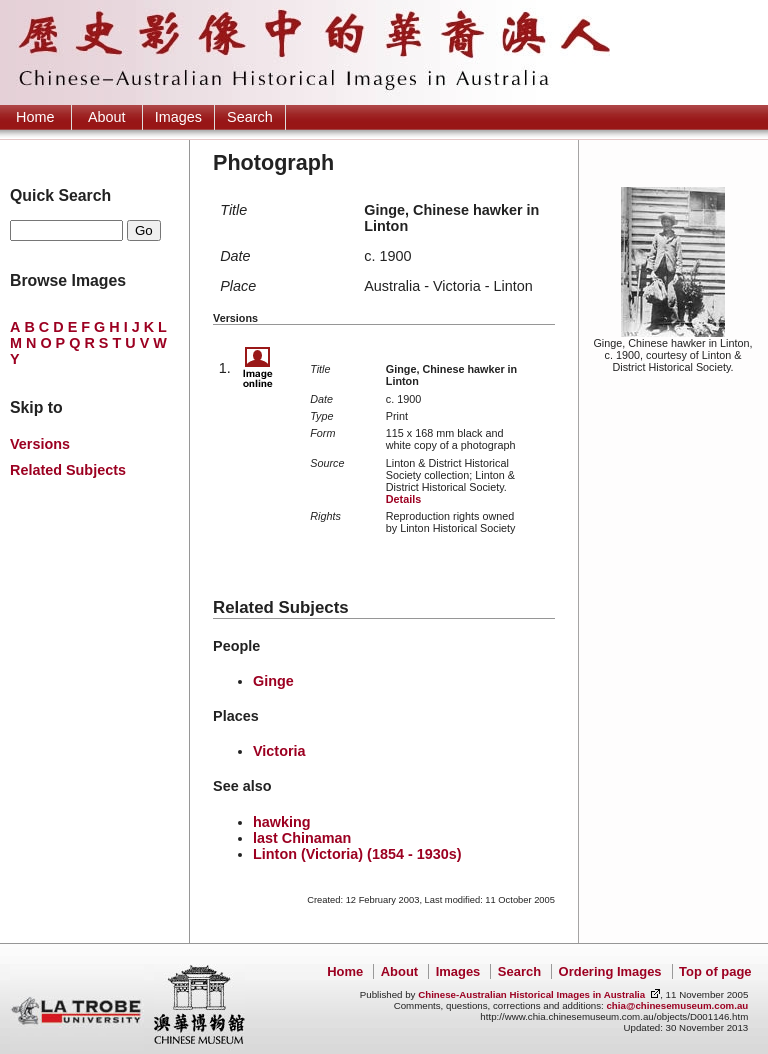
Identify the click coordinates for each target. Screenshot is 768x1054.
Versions (40, 444)
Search (250, 117)
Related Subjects (68, 470)
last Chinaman (302, 838)
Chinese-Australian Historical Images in (531, 994)
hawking (282, 822)
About (107, 117)
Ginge (273, 681)
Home (35, 117)
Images (178, 117)
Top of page (715, 971)
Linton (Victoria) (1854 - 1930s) (357, 854)
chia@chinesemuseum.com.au (677, 1005)
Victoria (279, 751)
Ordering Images (610, 971)
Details (403, 499)
